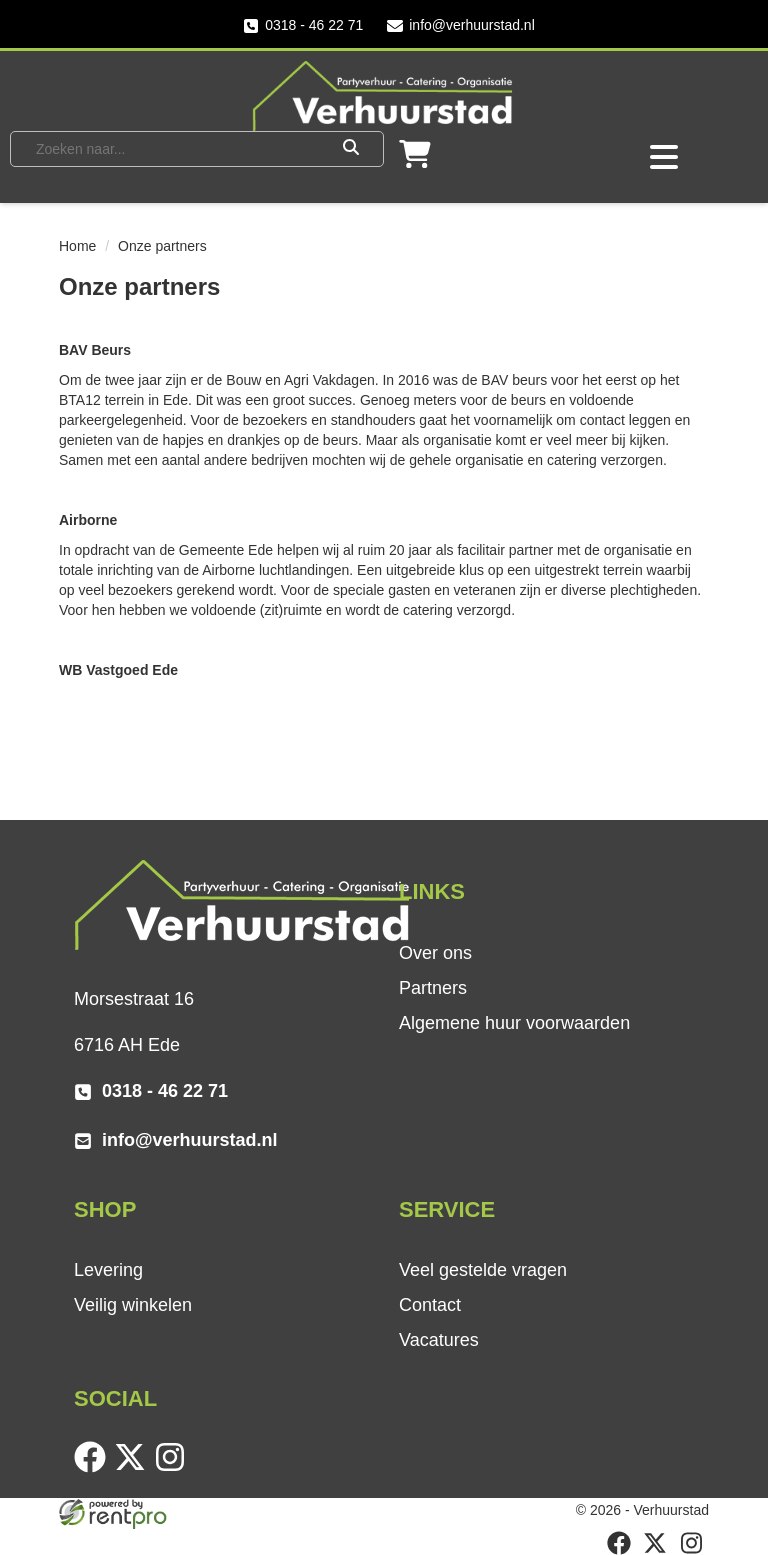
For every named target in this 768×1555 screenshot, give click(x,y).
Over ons (435, 953)
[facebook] (94, 1468)
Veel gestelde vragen (483, 1270)
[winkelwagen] (415, 160)
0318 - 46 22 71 (303, 25)
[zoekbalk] (171, 149)
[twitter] (134, 1468)
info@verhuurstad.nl (461, 25)
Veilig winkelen (133, 1305)
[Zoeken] (351, 149)
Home (77, 246)
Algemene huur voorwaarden (514, 1023)
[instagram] (174, 1468)
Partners (433, 988)
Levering (108, 1270)
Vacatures (439, 1340)
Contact (430, 1305)
